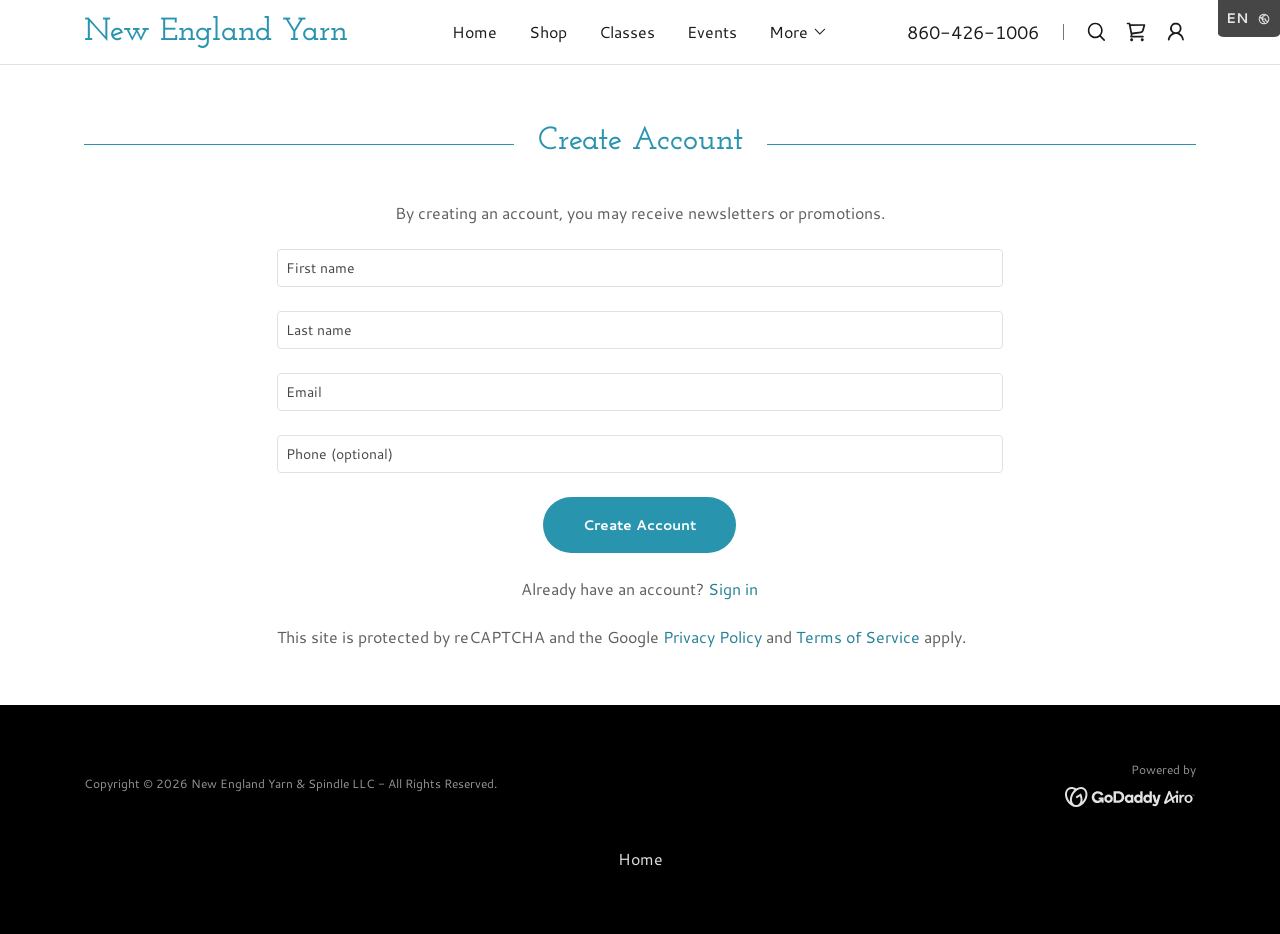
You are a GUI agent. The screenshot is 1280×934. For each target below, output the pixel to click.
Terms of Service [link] (858, 636)
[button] (798, 32)
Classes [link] (627, 31)
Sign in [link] (733, 588)
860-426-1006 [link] (973, 32)
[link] (251, 33)
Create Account (639, 525)
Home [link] (474, 31)
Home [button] (640, 858)
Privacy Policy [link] (712, 636)
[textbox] (639, 268)
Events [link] (712, 31)
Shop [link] (548, 31)
